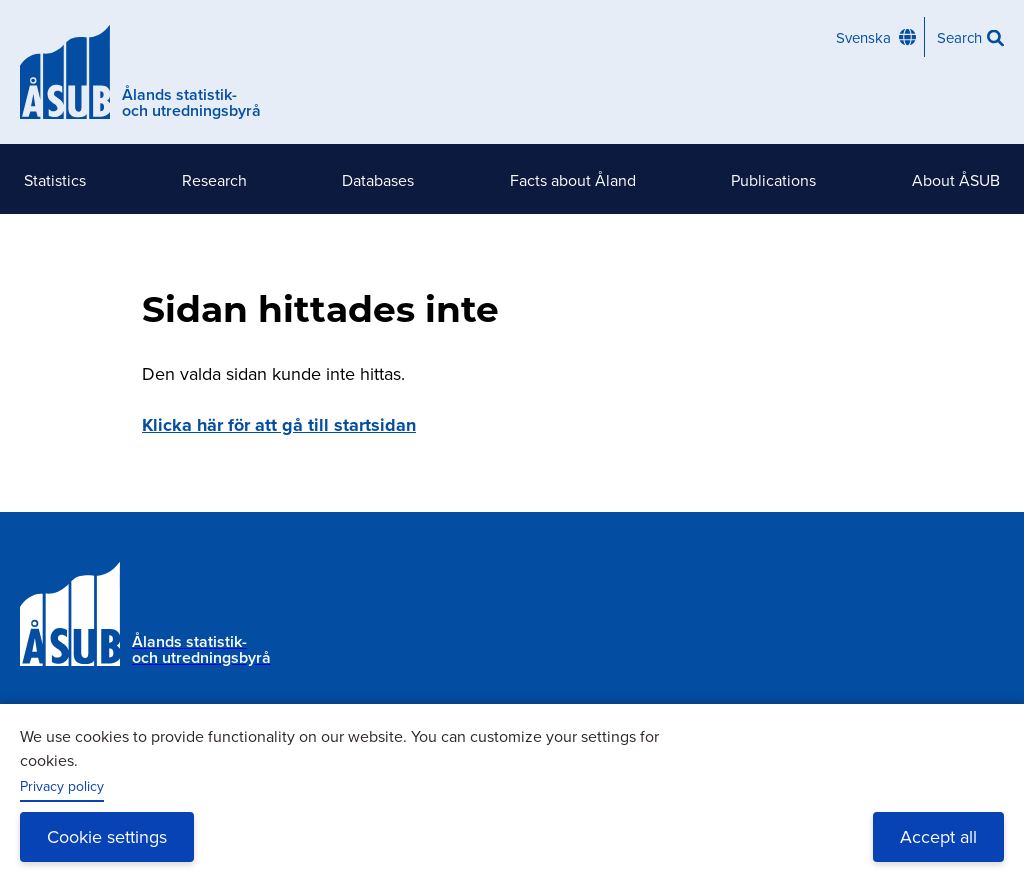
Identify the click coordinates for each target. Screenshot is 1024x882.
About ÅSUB (956, 180)
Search (959, 37)
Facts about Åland (573, 180)
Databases (378, 180)
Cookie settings (107, 836)
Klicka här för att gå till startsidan (279, 425)
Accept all (938, 836)
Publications (773, 180)
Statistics (55, 180)
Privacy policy (62, 786)
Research (214, 180)
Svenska (863, 37)
